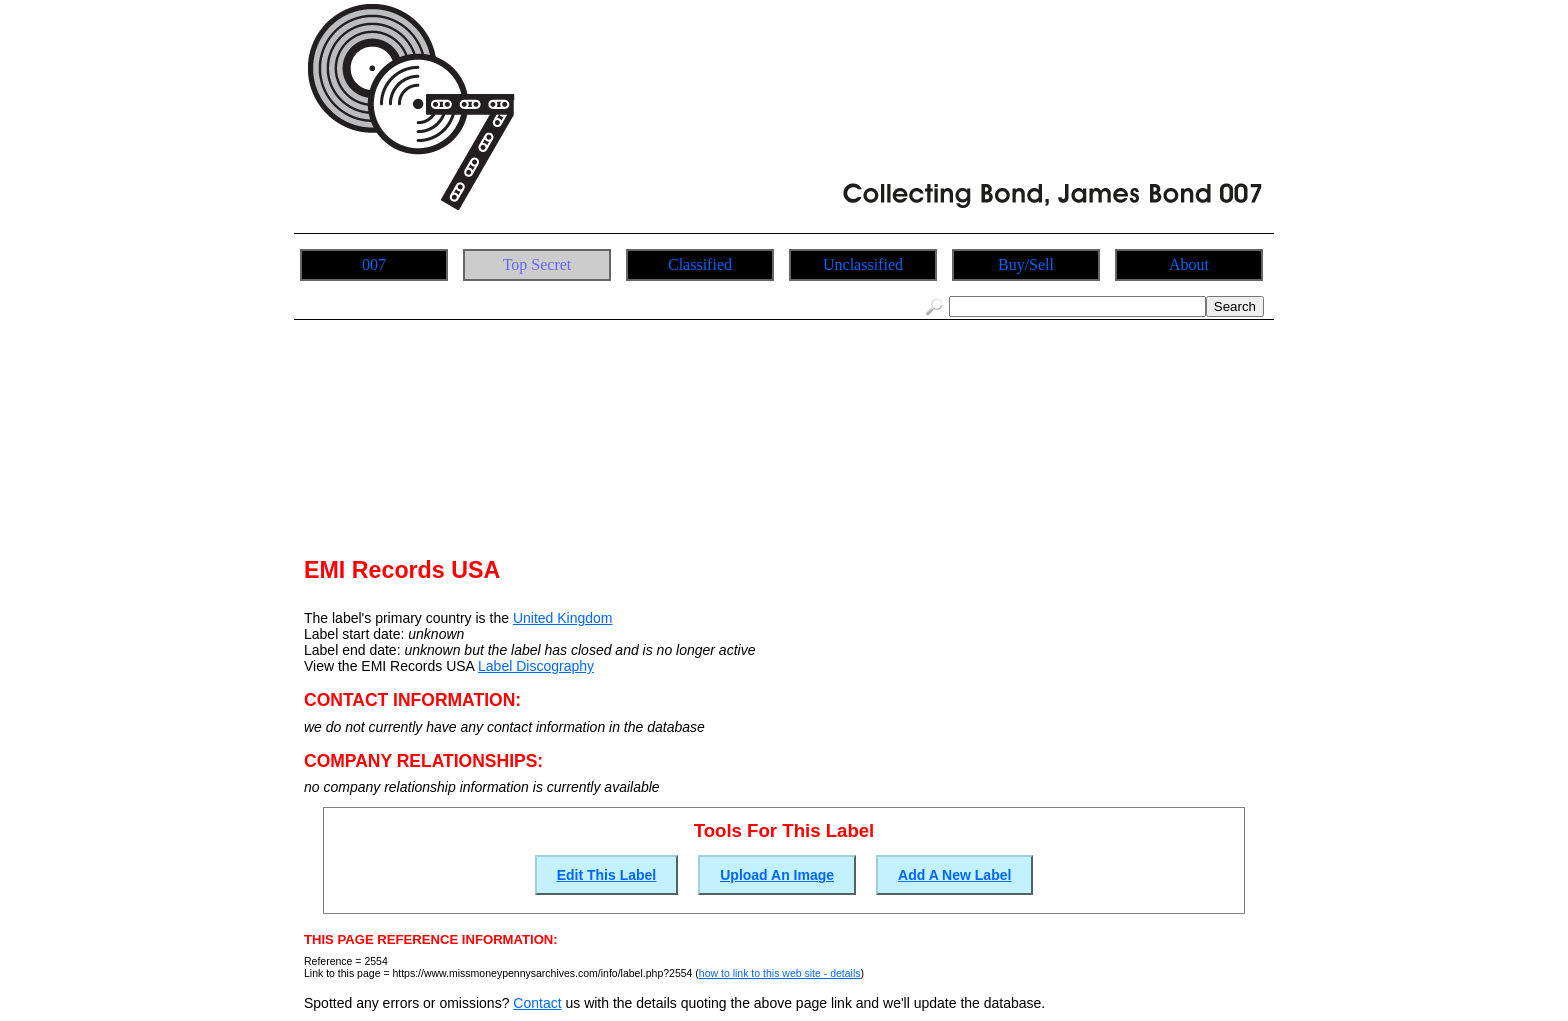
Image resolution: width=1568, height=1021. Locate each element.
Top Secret (537, 264)
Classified (700, 264)
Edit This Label (607, 875)
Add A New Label (954, 875)
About (1189, 264)
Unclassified (863, 264)
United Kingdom (563, 618)
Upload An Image (777, 875)
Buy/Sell (1026, 264)
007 (374, 264)
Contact (537, 1003)
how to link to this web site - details (780, 973)
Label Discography (536, 666)
